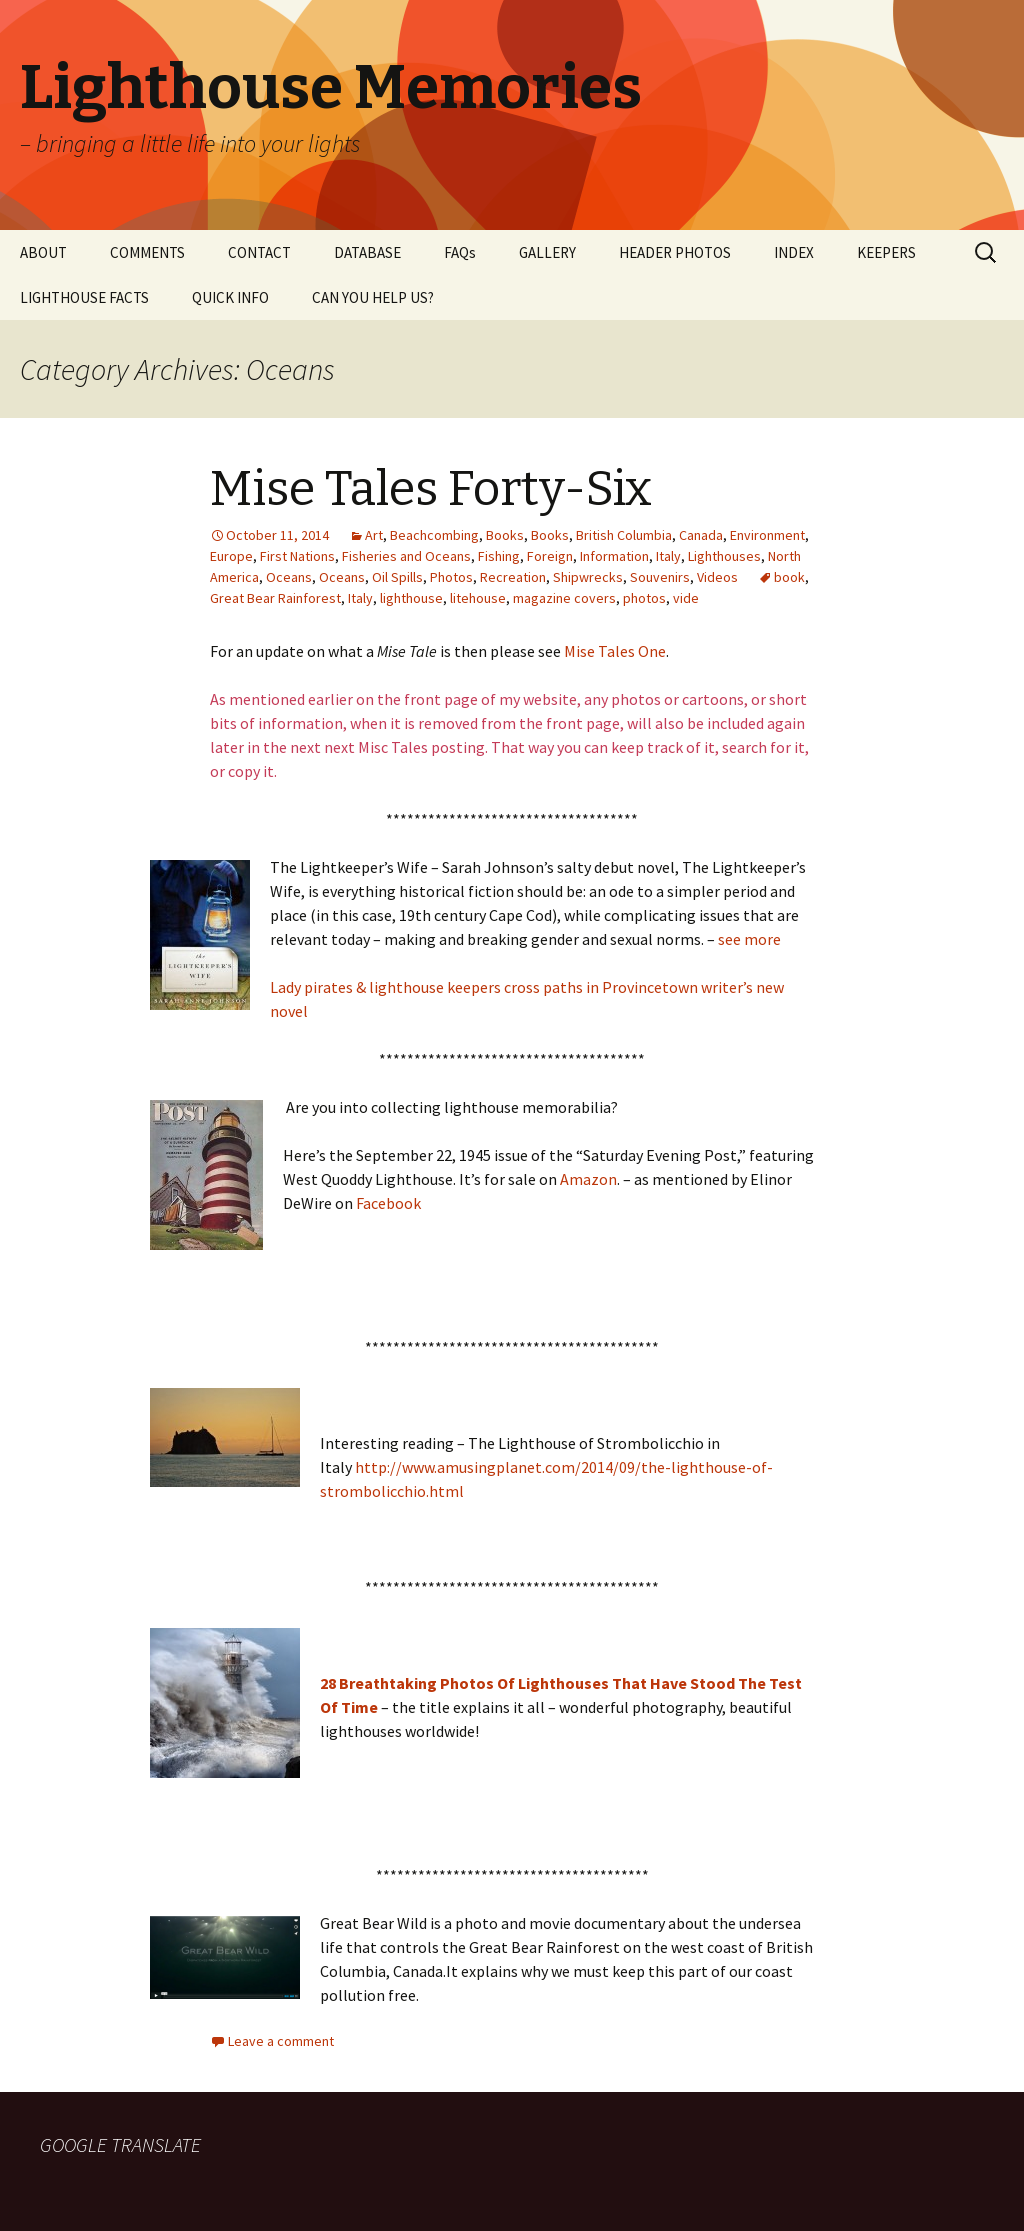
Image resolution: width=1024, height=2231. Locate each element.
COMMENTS (147, 252)
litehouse (478, 598)
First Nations (297, 556)
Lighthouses (724, 556)
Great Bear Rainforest (275, 598)
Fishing (499, 556)
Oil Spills (397, 577)
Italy (668, 556)
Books (505, 535)
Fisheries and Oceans (406, 556)
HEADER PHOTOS (675, 252)
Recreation (513, 577)
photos (644, 598)
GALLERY (547, 252)
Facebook (388, 1203)
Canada (701, 535)
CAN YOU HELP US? (373, 297)
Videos (717, 577)
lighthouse (411, 598)
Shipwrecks (588, 577)
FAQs (460, 252)
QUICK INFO (230, 297)
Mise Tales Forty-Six (431, 489)
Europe (231, 556)
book (789, 577)
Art (374, 535)
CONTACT (259, 252)
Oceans (289, 577)
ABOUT (43, 252)
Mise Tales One (615, 651)
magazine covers (564, 598)
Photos (451, 577)
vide (686, 598)
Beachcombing (434, 535)
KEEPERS (886, 252)
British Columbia (624, 535)
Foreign (550, 556)
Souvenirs (660, 577)
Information (614, 556)
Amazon (588, 1179)
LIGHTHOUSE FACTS (84, 297)
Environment (767, 535)
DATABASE (367, 252)
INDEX (794, 252)
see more (749, 939)
